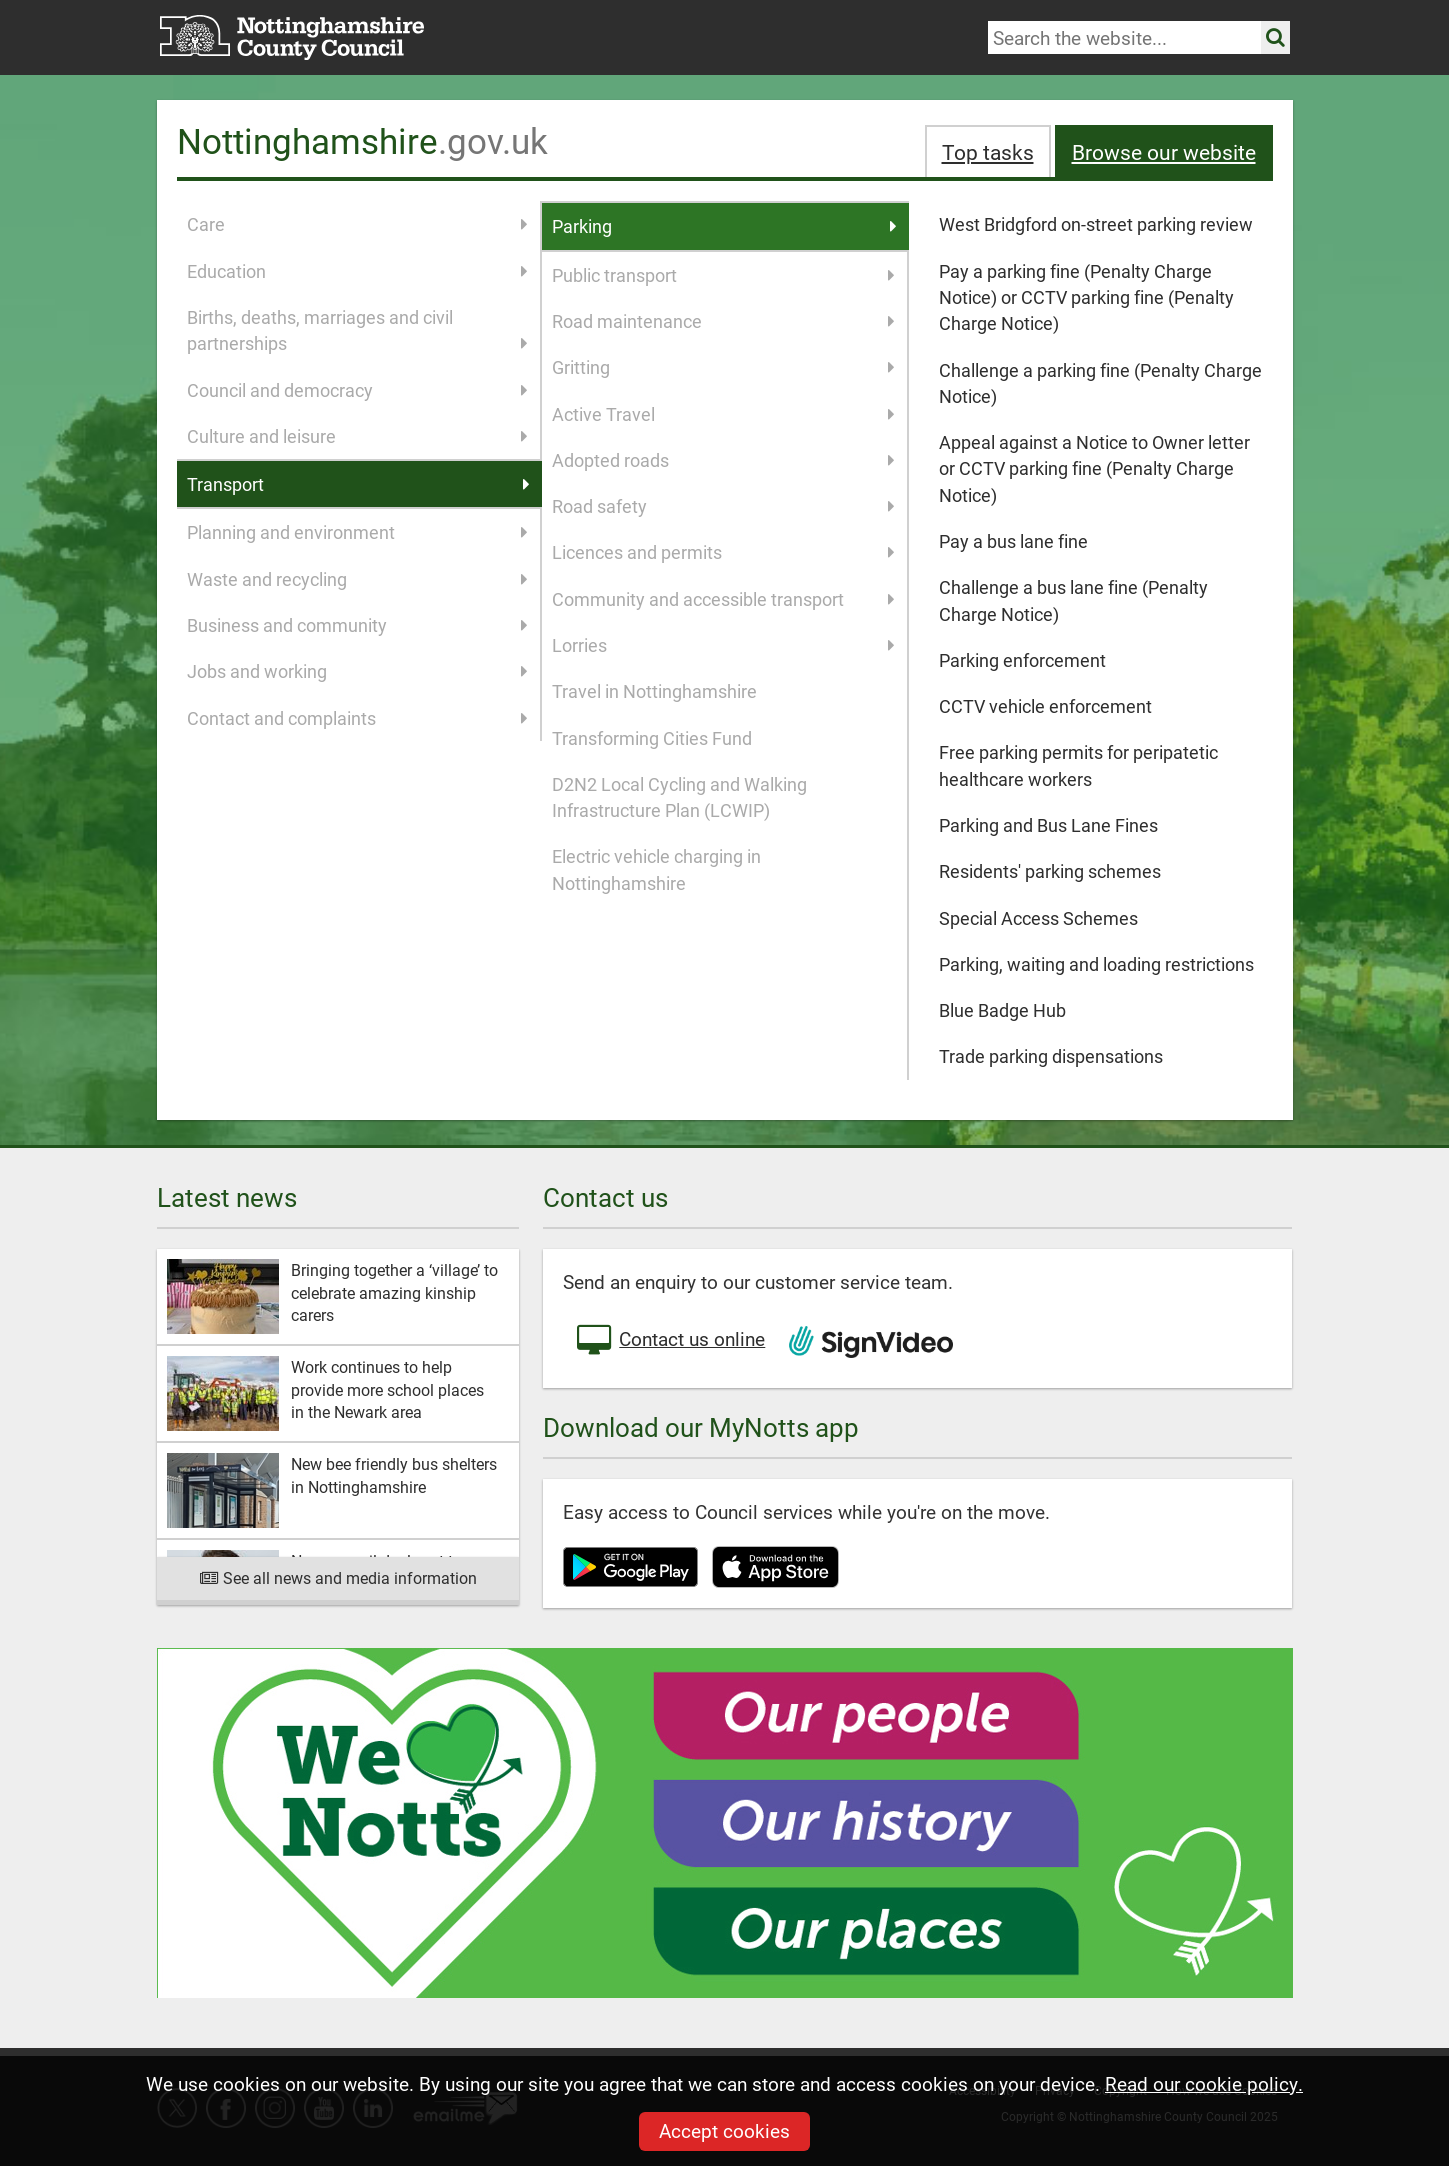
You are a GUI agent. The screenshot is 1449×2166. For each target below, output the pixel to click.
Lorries (723, 645)
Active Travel (723, 414)
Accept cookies (724, 2130)
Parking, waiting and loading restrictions (1096, 964)
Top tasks (988, 151)
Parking (725, 226)
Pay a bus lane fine (1013, 541)
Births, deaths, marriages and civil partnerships (357, 331)
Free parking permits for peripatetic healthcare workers (1078, 765)
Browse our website (1164, 151)
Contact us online (669, 1341)
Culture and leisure (357, 436)
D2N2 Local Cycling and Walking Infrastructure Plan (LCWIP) (679, 797)
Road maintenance (723, 321)
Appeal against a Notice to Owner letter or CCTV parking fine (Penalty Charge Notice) (1094, 468)
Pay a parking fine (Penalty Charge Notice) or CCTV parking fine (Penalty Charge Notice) (1086, 297)
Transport (359, 484)
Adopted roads (723, 460)
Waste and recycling (357, 579)
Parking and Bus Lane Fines (1048, 825)
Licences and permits (723, 552)
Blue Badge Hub (1002, 1010)
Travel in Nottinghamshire (654, 691)
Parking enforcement (1022, 660)
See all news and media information (338, 1577)
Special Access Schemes (1038, 918)
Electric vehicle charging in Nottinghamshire (656, 869)
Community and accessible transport (723, 599)
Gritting (723, 367)
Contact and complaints (357, 718)
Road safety (723, 506)
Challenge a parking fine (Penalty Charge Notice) (1100, 383)
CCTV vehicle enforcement (1045, 706)
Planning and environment (357, 532)
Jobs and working (357, 671)
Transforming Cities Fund (652, 738)
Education (357, 271)
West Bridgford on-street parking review (1096, 224)
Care (357, 224)
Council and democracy (357, 390)
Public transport (723, 275)
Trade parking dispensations (1051, 1056)
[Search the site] (1275, 37)
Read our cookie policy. (1204, 2083)
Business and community (357, 625)
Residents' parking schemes (1050, 871)
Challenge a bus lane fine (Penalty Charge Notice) (1073, 600)
